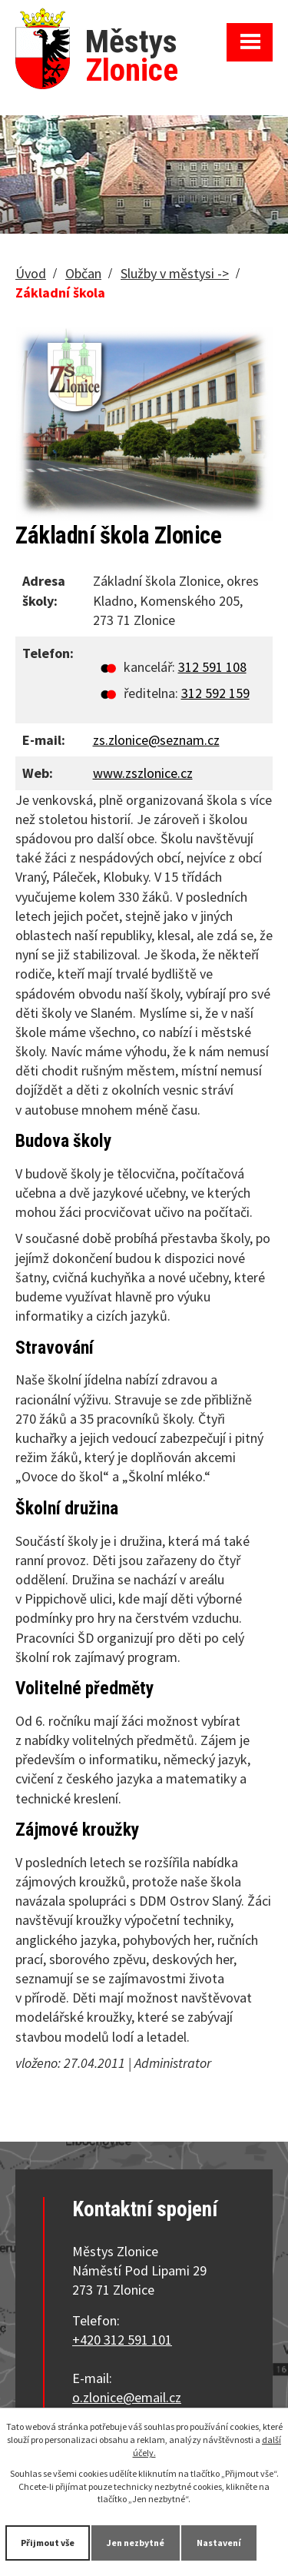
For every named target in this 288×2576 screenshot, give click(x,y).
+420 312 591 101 (122, 2339)
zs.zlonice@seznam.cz (156, 740)
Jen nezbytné (135, 2542)
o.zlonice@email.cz (126, 2397)
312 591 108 (212, 667)
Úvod (30, 273)
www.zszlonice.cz (143, 773)
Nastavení (219, 2542)
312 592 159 (215, 693)
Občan (83, 273)
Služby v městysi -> (175, 273)
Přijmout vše (47, 2542)
